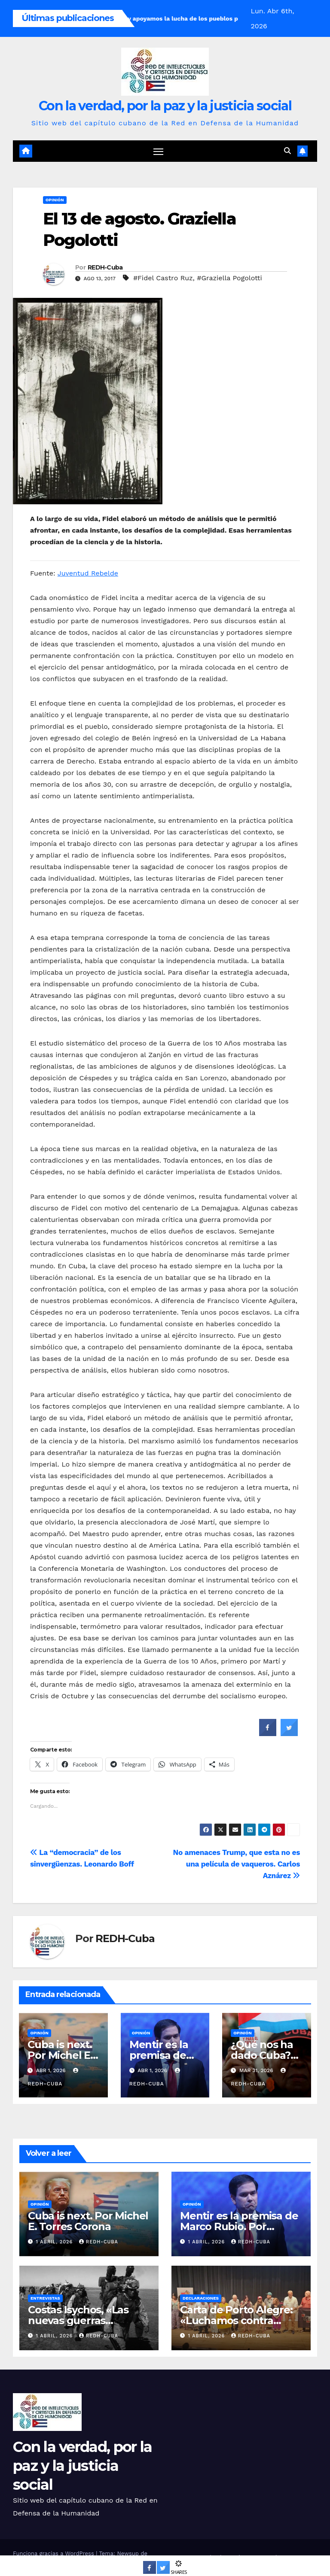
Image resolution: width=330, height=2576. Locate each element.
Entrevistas (45, 2298)
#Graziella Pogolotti (229, 278)
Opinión (55, 200)
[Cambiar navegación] (158, 151)
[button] (287, 151)
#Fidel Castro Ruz (163, 278)
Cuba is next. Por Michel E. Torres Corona (63, 2056)
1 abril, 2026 (55, 2242)
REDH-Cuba (105, 268)
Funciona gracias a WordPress (54, 2553)
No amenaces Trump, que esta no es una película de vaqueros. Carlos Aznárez (236, 1864)
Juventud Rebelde (88, 573)
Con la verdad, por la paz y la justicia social (165, 106)
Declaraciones (201, 2298)
